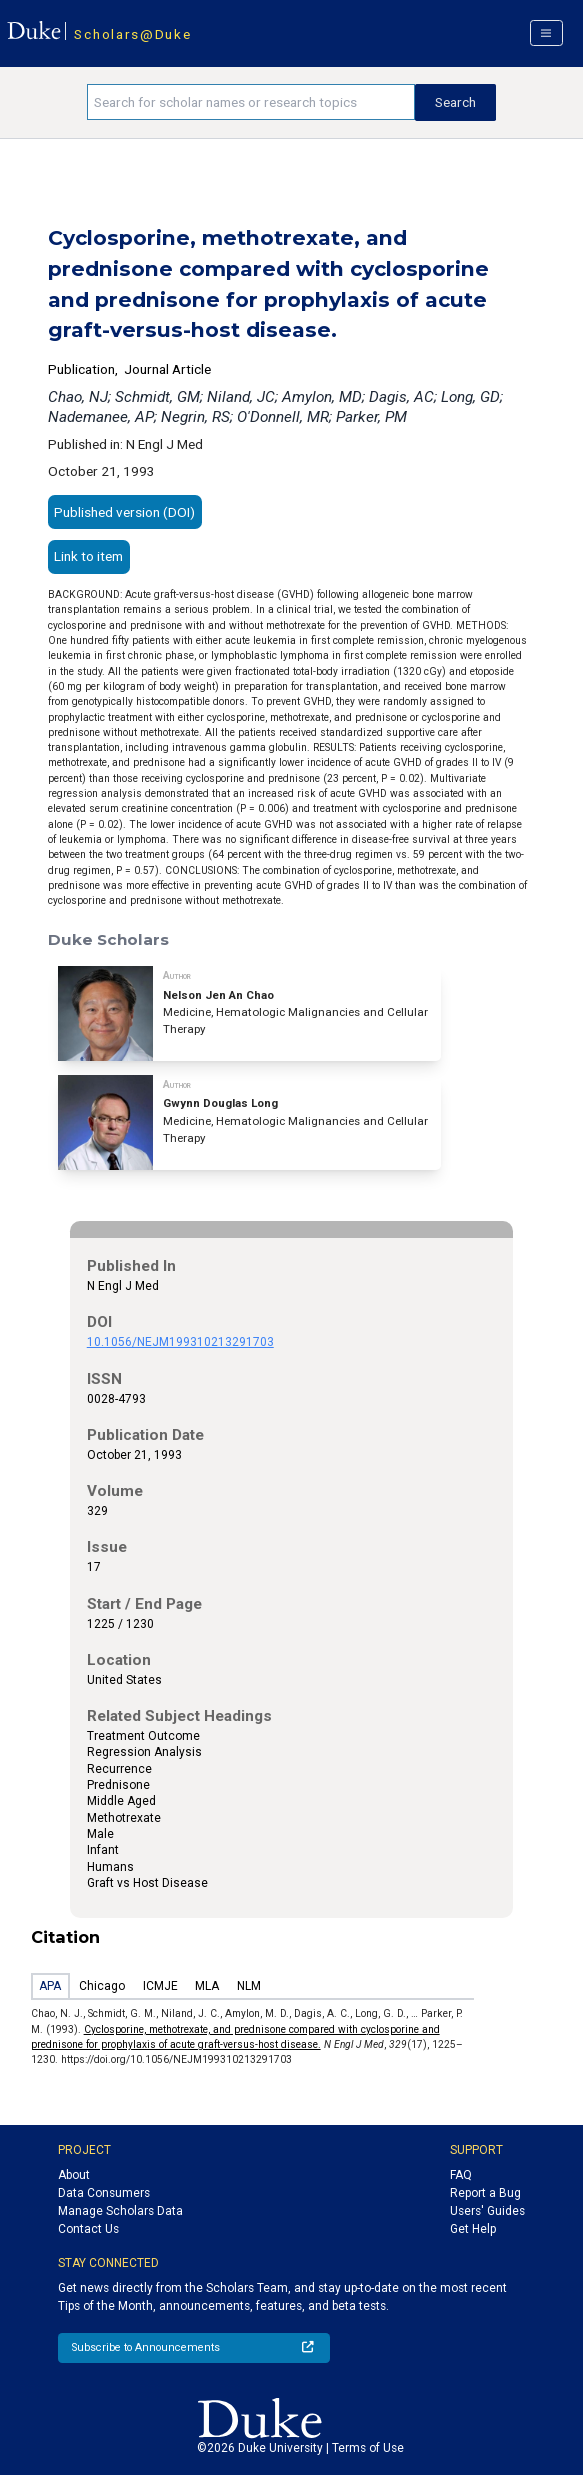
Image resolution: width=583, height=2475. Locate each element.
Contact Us (88, 2229)
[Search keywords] (251, 102)
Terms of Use (368, 2448)
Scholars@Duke (132, 34)
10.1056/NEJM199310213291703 (180, 1342)
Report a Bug (485, 2193)
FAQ (461, 2175)
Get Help (473, 2229)
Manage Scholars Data (120, 2211)
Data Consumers (104, 2193)
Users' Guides (487, 2211)
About (74, 2175)
